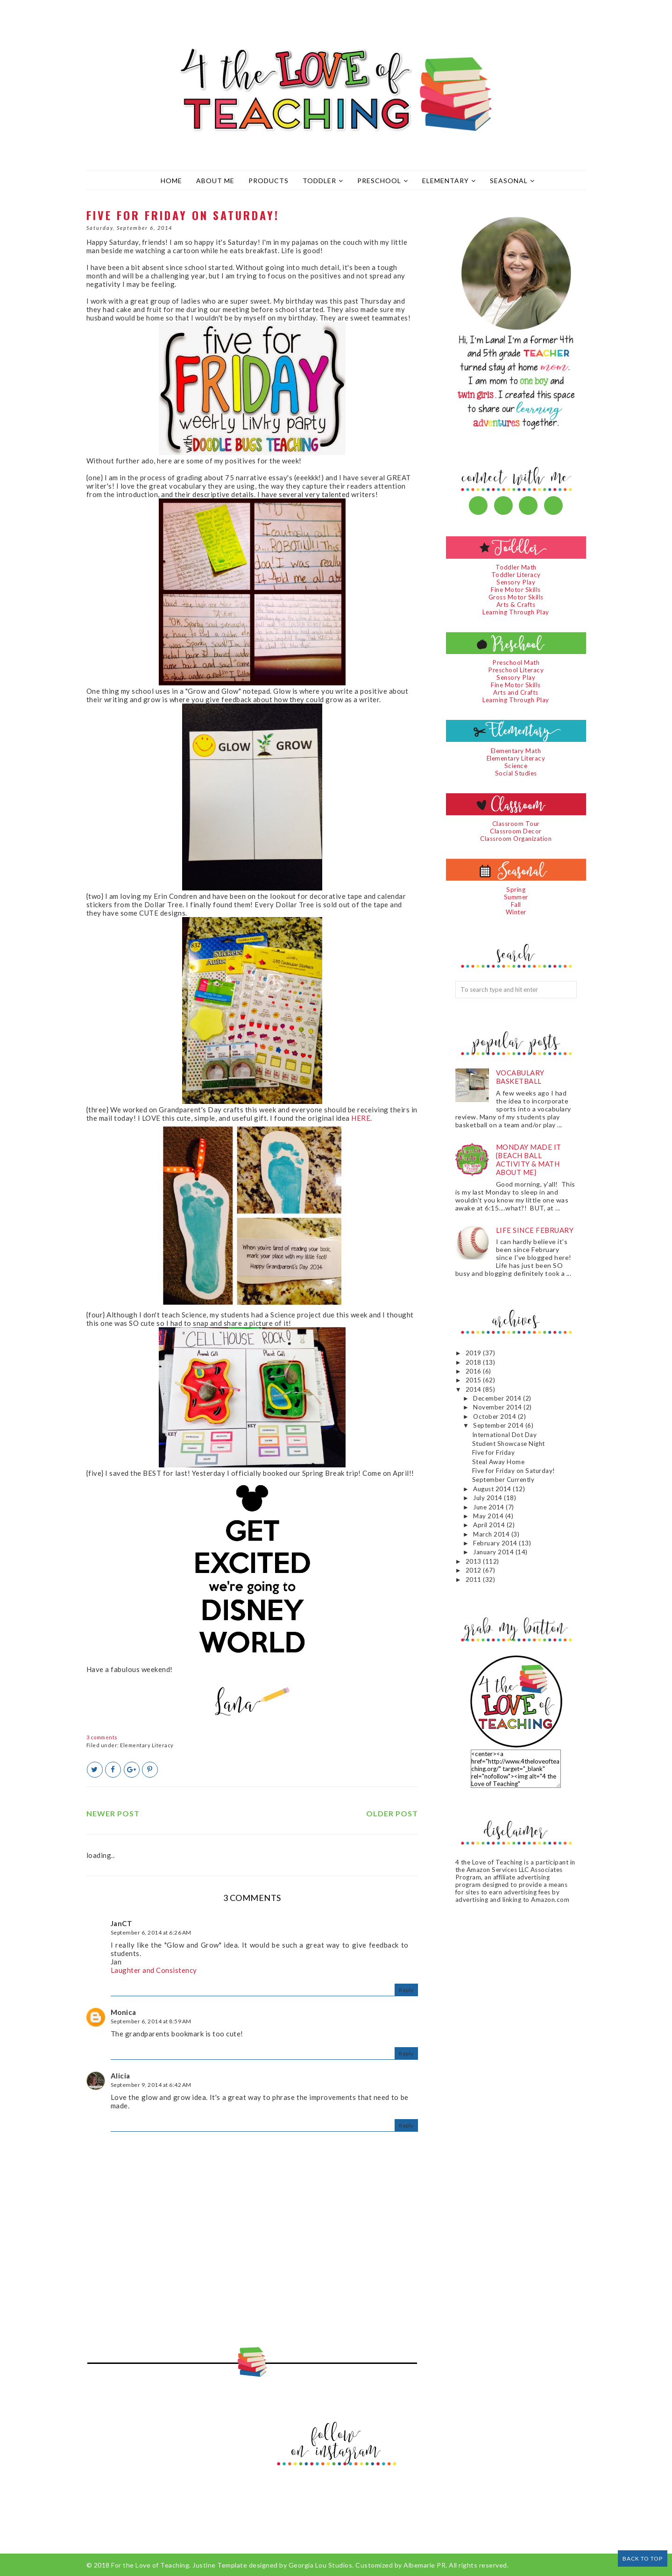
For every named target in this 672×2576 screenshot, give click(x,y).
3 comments (102, 1737)
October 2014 (495, 1416)
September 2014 (499, 1425)
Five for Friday (493, 1452)
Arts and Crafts (515, 692)
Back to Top (642, 2558)
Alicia (120, 2075)
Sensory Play (515, 582)
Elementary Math (516, 750)
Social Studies (516, 773)
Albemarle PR (424, 2565)
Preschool (382, 181)
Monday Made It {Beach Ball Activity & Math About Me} (528, 1159)
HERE (360, 1118)
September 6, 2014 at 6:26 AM (151, 1932)
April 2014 (490, 1525)
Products (268, 181)
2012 (474, 1570)
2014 (474, 1389)
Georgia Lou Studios (321, 2565)
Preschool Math (515, 662)
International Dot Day (504, 1434)
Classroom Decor (516, 831)
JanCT (122, 1923)
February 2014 (496, 1543)
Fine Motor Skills (516, 589)
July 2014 (488, 1497)
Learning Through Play (515, 612)
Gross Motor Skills (516, 597)
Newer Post (113, 1813)
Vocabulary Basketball (520, 1076)
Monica (123, 2012)
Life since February (535, 1230)
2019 (474, 1353)
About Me (215, 181)
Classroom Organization (516, 838)
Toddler (323, 181)
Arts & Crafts (516, 604)
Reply (406, 1989)
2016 (474, 1371)
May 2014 (489, 1516)
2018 (474, 1362)
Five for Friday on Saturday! (513, 1470)
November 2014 (498, 1407)
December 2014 (498, 1398)
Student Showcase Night (508, 1443)
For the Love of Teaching (150, 2565)
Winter (516, 912)
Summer (516, 897)
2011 (474, 1579)
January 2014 (494, 1552)
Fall (516, 904)
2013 (474, 1561)
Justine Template (219, 2565)
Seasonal (512, 181)
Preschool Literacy (516, 670)
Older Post (392, 1813)
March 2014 (492, 1534)
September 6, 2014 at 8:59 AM (151, 2021)
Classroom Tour (516, 823)
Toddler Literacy (516, 574)
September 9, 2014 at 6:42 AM (151, 2084)
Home (171, 181)
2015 (474, 1380)
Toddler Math (516, 567)
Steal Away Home (498, 1462)
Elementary (449, 181)
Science (516, 765)
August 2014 (493, 1489)
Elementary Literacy (147, 1745)
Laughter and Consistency (154, 1970)
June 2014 (489, 1507)
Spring (515, 889)
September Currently (503, 1479)
